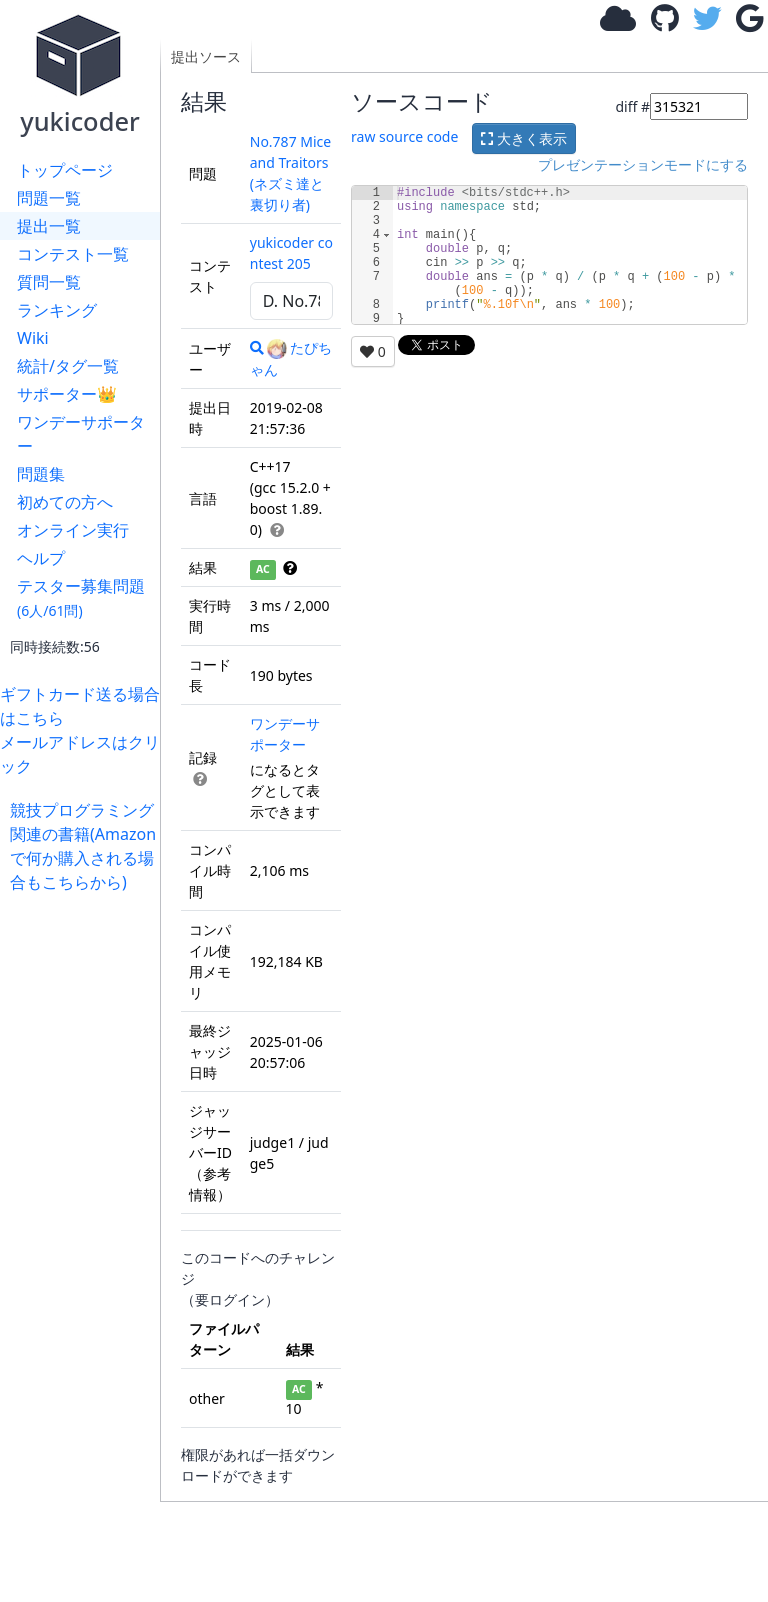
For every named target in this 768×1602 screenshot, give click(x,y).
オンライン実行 (73, 530)
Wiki (33, 338)
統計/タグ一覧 (68, 366)
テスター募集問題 (81, 597)
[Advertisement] (85, 1194)
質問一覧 (49, 282)
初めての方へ (65, 502)
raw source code (404, 136)
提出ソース (206, 56)
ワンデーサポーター (81, 434)
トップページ (65, 170)
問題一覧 (49, 198)
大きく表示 (524, 138)
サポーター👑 (67, 394)
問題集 (41, 474)
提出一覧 (49, 226)
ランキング (57, 310)
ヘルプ (41, 558)
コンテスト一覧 (73, 254)
